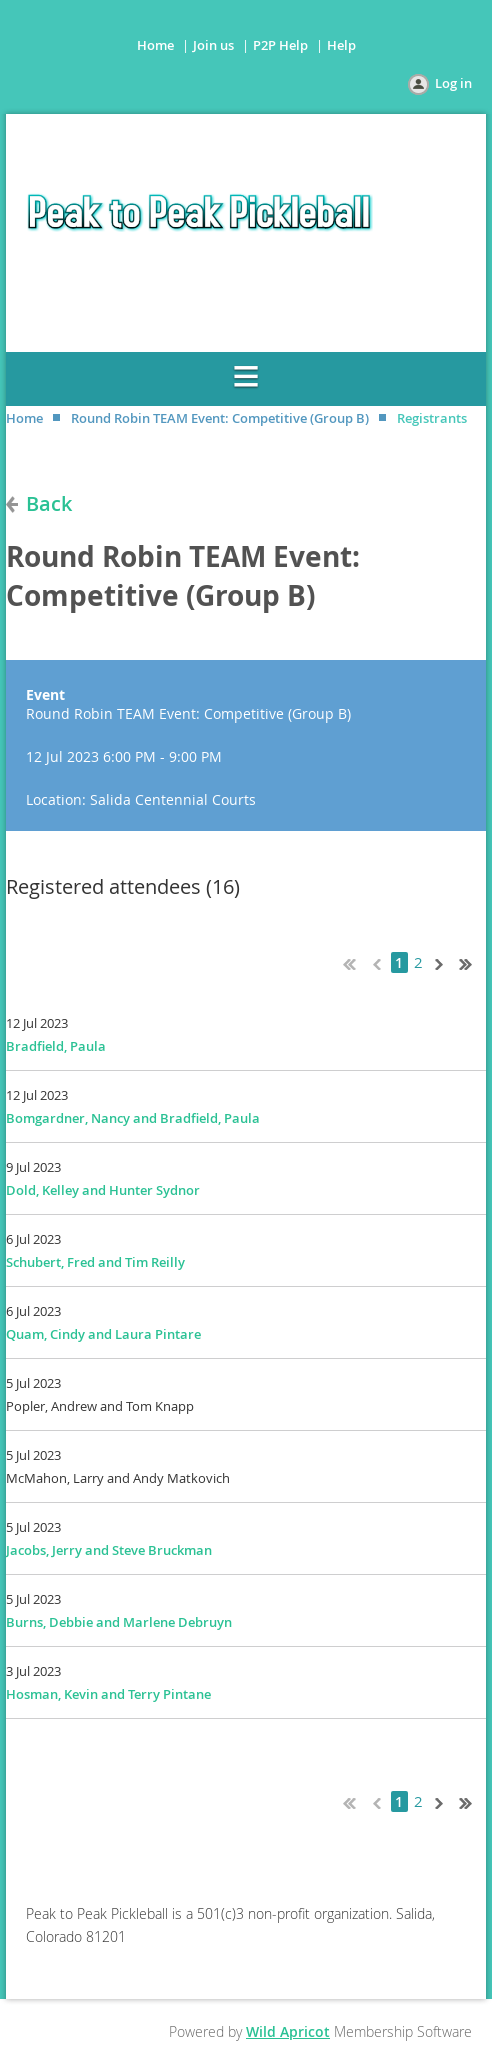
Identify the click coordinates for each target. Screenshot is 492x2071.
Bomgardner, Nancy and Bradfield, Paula (133, 1118)
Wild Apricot (288, 2031)
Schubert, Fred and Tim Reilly (95, 1262)
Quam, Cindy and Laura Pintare (103, 1334)
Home (155, 45)
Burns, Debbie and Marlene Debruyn (119, 1622)
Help (341, 45)
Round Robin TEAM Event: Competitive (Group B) (220, 418)
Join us (213, 45)
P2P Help (280, 45)
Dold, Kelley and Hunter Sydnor (103, 1190)
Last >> (473, 962)
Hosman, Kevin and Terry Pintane (108, 1694)
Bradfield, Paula (56, 1046)
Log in (453, 83)
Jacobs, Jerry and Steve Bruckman (109, 1550)
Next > (443, 962)
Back (49, 503)
